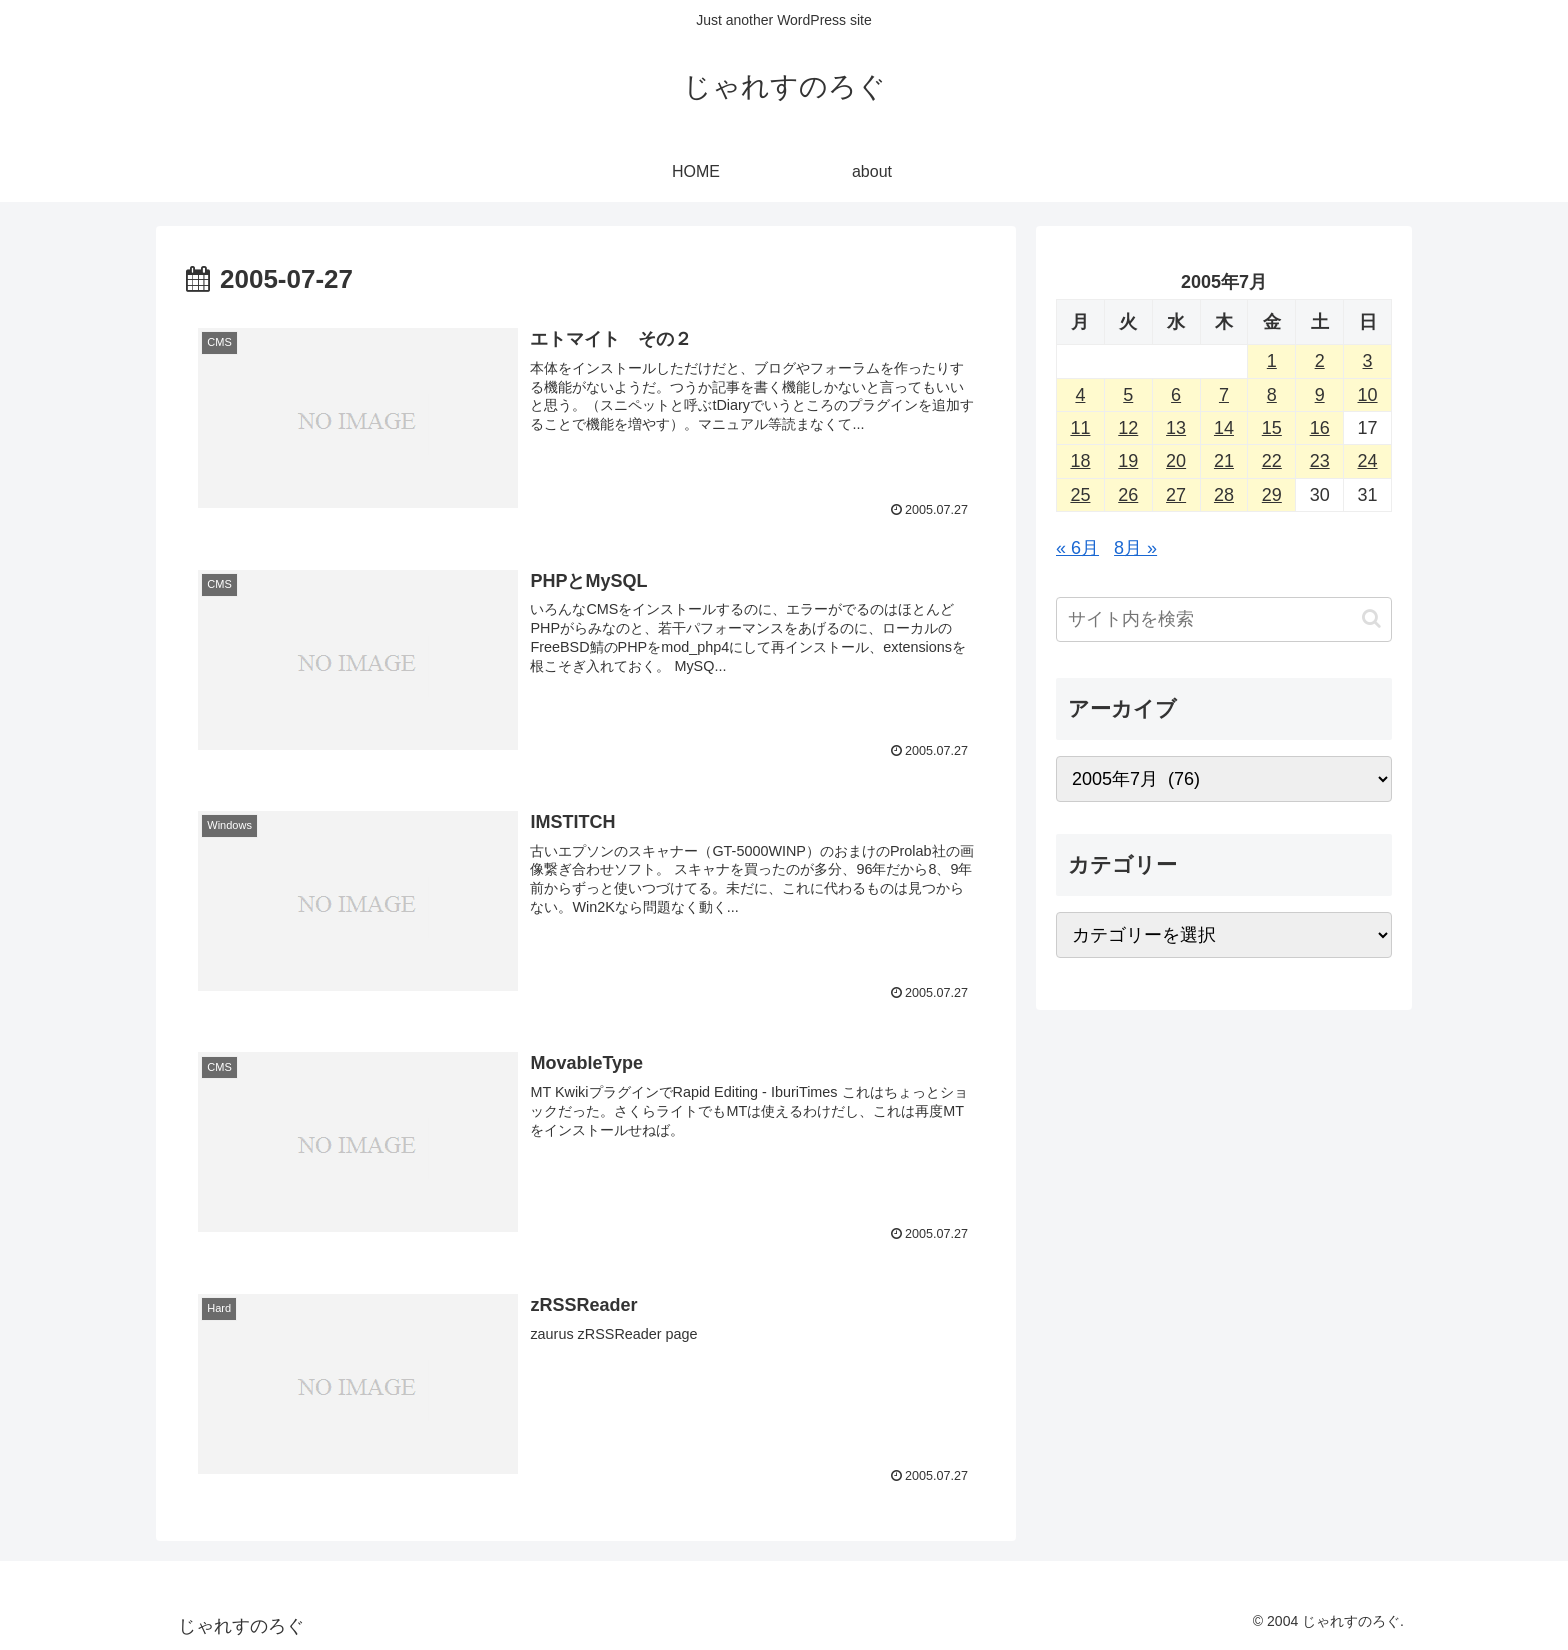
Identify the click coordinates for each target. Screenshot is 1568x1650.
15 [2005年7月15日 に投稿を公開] (1272, 428)
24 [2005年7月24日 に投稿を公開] (1368, 461)
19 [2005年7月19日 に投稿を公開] (1128, 461)
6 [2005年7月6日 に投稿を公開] (1176, 395)
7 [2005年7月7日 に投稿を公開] (1224, 395)
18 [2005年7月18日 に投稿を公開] (1080, 461)
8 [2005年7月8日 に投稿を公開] (1272, 395)
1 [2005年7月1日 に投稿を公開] (1272, 361)
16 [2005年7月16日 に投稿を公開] (1320, 428)
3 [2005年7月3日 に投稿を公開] (1368, 361)
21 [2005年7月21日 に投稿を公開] (1224, 461)
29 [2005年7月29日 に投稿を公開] (1272, 495)
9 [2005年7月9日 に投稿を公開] (1320, 395)
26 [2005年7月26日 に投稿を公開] (1128, 495)
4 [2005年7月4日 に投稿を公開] (1080, 395)
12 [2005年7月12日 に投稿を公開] (1128, 428)
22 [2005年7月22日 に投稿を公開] (1272, 461)
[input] (1224, 619)
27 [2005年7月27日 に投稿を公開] (1176, 495)
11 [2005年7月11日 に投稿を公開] (1080, 428)
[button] (1371, 618)
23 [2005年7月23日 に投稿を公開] (1320, 461)
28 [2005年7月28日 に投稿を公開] (1224, 495)
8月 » (1135, 548)
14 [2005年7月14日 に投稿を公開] (1224, 428)
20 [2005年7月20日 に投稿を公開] (1176, 461)
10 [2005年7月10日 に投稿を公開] (1368, 395)
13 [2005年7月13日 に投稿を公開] (1176, 428)
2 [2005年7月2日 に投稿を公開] (1320, 361)
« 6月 (1077, 548)
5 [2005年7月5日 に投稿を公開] (1128, 395)
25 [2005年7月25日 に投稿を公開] (1080, 495)
